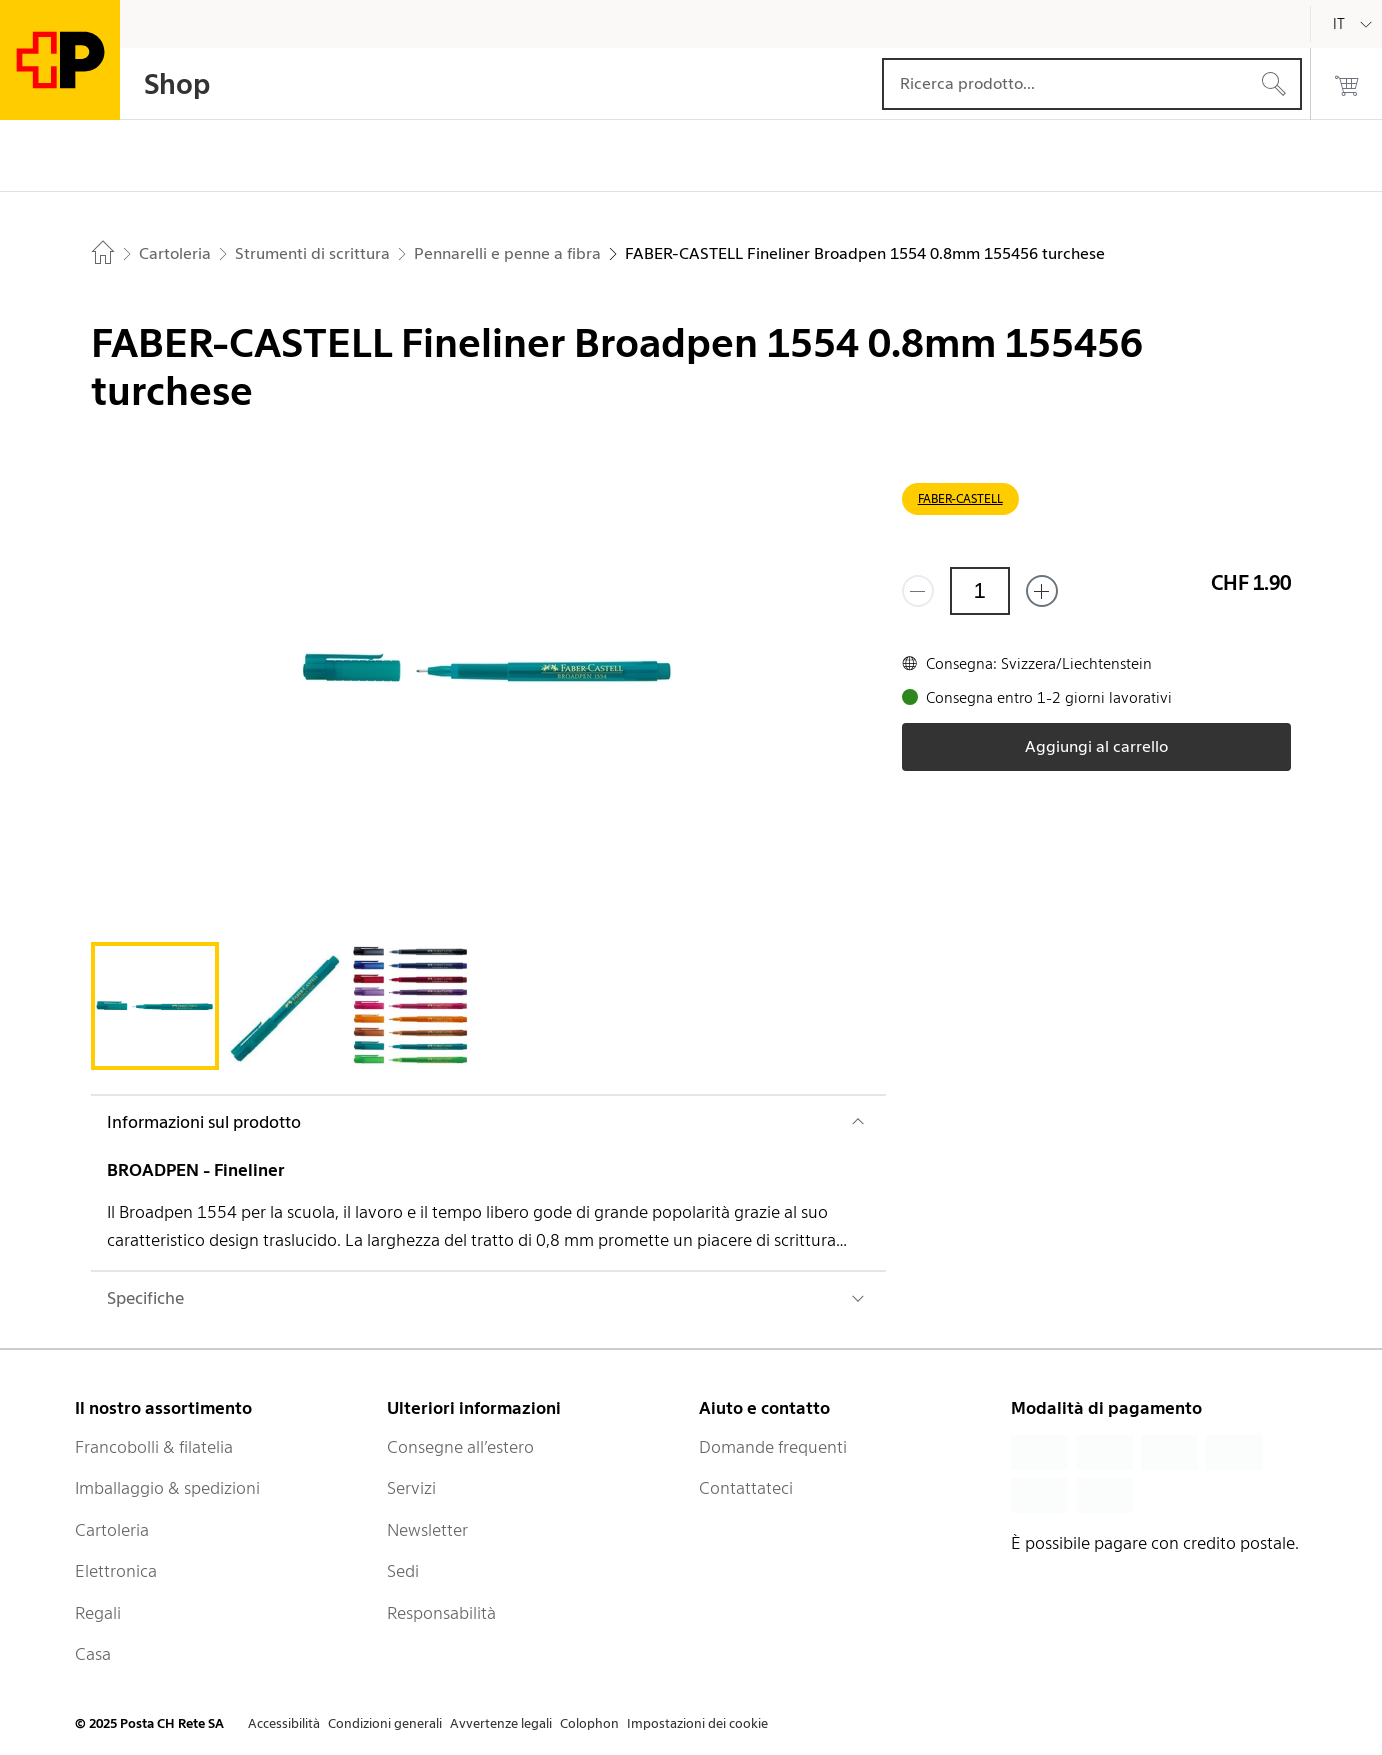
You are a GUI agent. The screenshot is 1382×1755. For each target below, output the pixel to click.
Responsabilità (441, 1613)
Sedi (403, 1571)
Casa (93, 1654)
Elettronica (116, 1571)
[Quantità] (980, 591)
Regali (98, 1613)
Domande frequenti (773, 1447)
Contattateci (746, 1488)
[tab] (155, 1006)
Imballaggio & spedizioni (167, 1488)
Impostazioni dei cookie (697, 1723)
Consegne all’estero (460, 1447)
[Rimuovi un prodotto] (918, 591)
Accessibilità (284, 1723)
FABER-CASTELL (960, 498)
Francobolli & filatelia (154, 1447)
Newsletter (427, 1530)
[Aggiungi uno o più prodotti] (1042, 591)
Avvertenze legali (501, 1723)
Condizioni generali (385, 1723)
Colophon (589, 1723)
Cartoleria (112, 1530)
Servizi (411, 1488)
